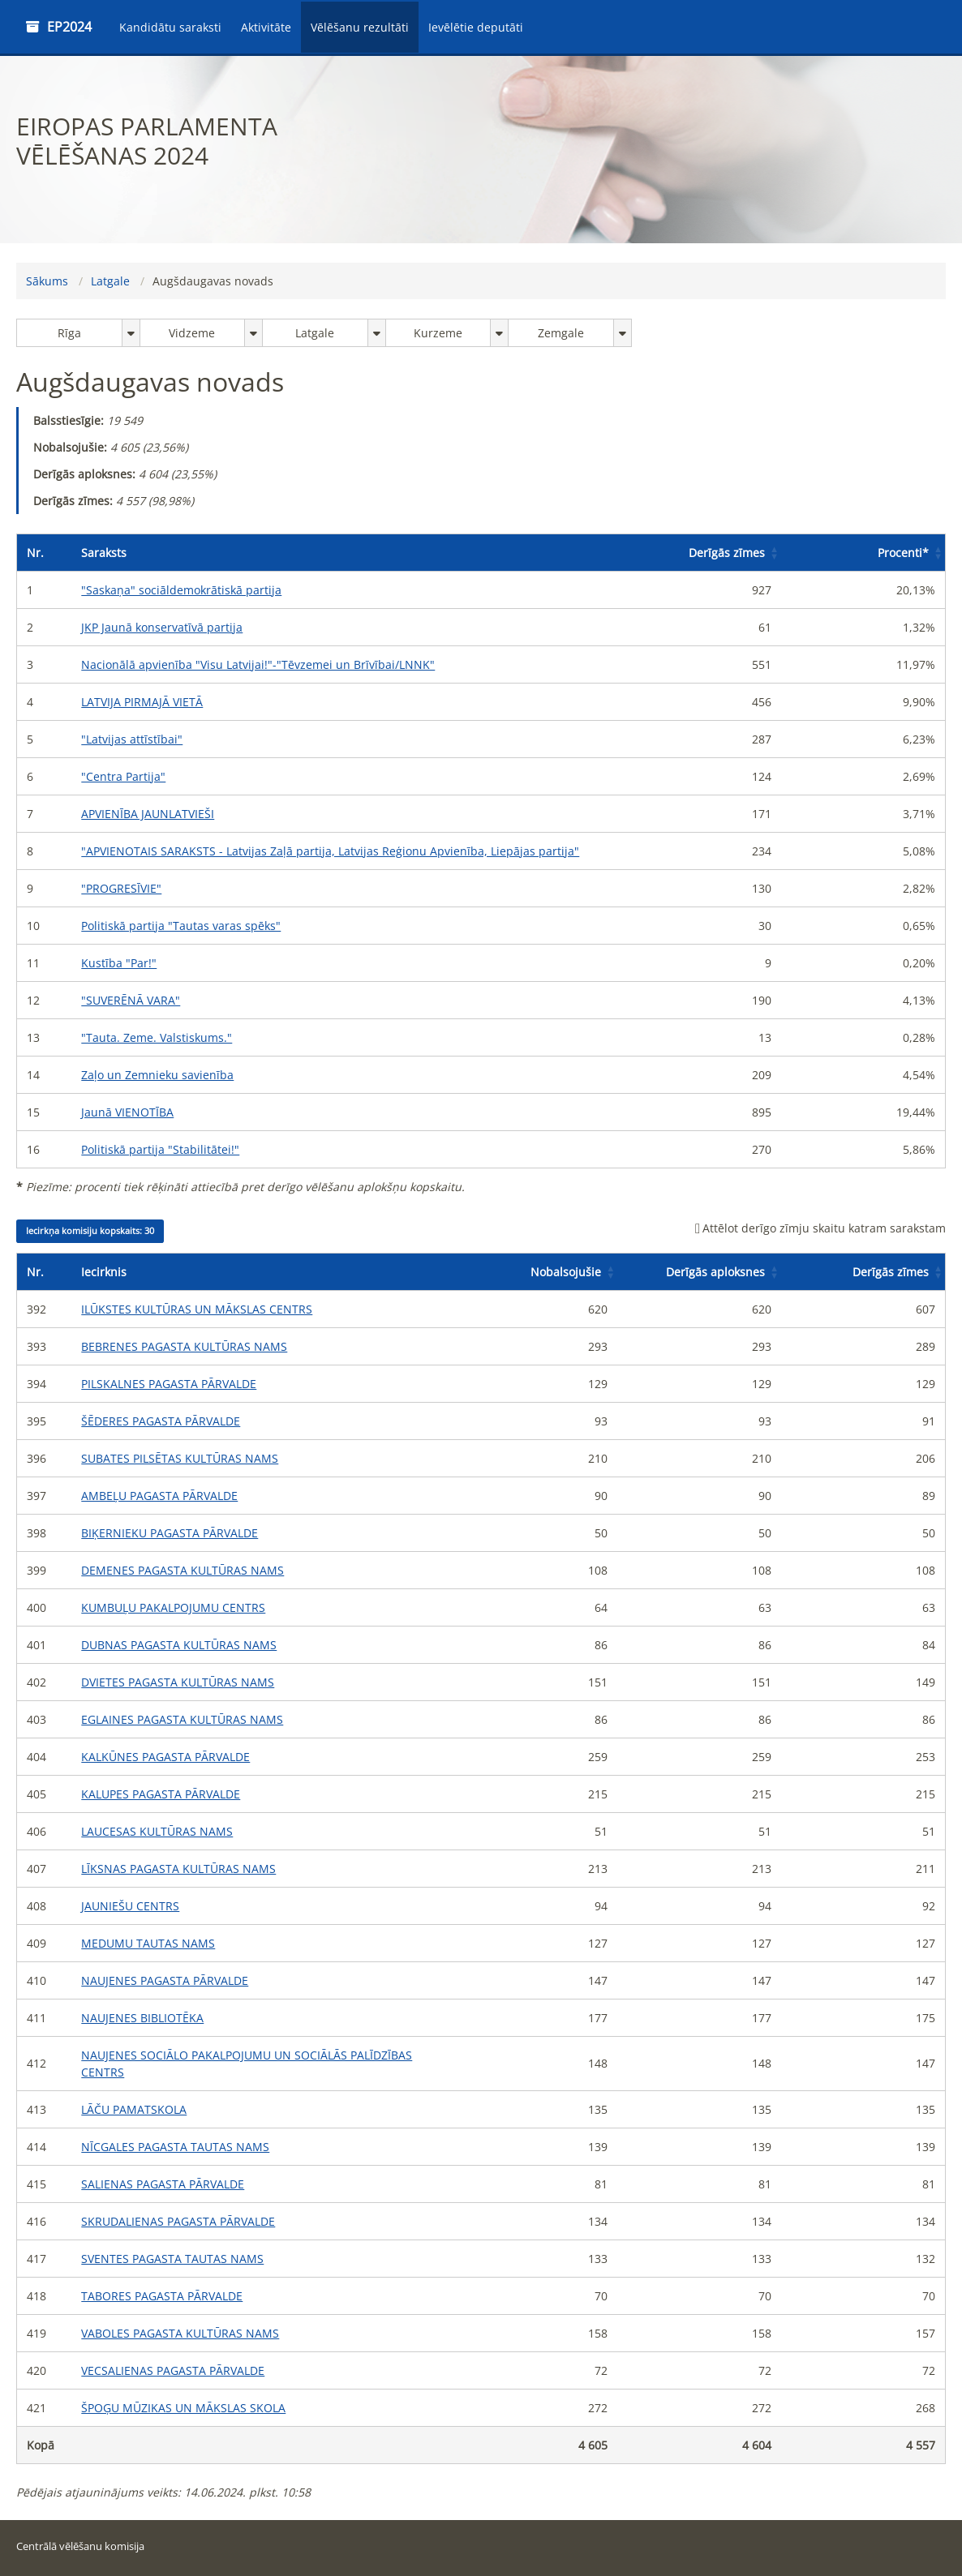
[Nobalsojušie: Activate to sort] (535, 1272)
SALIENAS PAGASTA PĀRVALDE (162, 2184)
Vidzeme (192, 333)
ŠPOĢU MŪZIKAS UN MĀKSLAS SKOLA (183, 2407)
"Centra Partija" (123, 776)
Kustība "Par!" (119, 963)
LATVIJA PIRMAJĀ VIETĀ (142, 701)
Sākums (47, 281)
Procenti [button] (903, 552)
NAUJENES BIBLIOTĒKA (142, 2017)
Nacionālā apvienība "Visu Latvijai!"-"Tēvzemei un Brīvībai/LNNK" (258, 664)
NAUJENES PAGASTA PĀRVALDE (164, 1980)
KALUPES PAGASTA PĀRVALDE (160, 1794)
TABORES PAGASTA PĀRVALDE (162, 2296)
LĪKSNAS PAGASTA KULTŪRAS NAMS (178, 1868)
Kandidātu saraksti (170, 27)
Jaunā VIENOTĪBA (127, 1112)
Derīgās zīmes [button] (727, 552)
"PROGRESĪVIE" (121, 888)
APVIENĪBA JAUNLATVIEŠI (147, 813)
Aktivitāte (266, 27)
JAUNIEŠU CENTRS (130, 1906)
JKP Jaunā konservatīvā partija (162, 627)
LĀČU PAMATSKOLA (134, 2109)
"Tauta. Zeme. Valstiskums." (156, 1037)
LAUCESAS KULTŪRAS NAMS (157, 1831)
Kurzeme (438, 333)
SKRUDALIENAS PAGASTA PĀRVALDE (178, 2221)
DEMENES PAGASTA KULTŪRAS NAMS (182, 1570)
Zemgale (561, 333)
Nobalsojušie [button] (565, 1271)
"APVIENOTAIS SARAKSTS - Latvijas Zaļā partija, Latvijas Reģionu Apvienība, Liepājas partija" (330, 851)
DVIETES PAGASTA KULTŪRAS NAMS (177, 1682)
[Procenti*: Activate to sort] (863, 553)
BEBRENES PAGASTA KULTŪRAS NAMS (184, 1346)
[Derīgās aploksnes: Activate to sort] (699, 1272)
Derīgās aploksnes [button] (715, 1271)
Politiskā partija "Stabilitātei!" (160, 1149)
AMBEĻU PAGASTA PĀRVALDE (159, 1495)
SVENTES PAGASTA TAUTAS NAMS (172, 2258)
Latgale (110, 281)
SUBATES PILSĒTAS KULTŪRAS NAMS (179, 1458)
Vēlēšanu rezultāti (360, 27)
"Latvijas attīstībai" (132, 739)
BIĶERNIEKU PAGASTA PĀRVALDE (169, 1533)
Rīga (69, 333)
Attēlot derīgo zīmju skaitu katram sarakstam (820, 1228)
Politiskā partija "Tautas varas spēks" (181, 925)
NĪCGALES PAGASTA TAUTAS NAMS (175, 2146)
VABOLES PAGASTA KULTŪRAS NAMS (180, 2333)
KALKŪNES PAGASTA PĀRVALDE (165, 1756)
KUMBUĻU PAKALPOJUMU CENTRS (173, 1607)
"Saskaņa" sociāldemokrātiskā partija (181, 590)
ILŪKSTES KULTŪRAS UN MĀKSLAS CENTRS (196, 1309)
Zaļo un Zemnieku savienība (157, 1074)
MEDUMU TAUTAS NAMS (148, 1943)
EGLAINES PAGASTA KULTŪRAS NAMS (182, 1719)
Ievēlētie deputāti (475, 27)
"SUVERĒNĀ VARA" (130, 1000)
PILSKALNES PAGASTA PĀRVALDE (168, 1383)
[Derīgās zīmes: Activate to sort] (699, 553)
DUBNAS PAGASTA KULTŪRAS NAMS (179, 1644)
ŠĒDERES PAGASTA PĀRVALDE (160, 1421)
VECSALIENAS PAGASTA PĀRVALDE (172, 2370)
